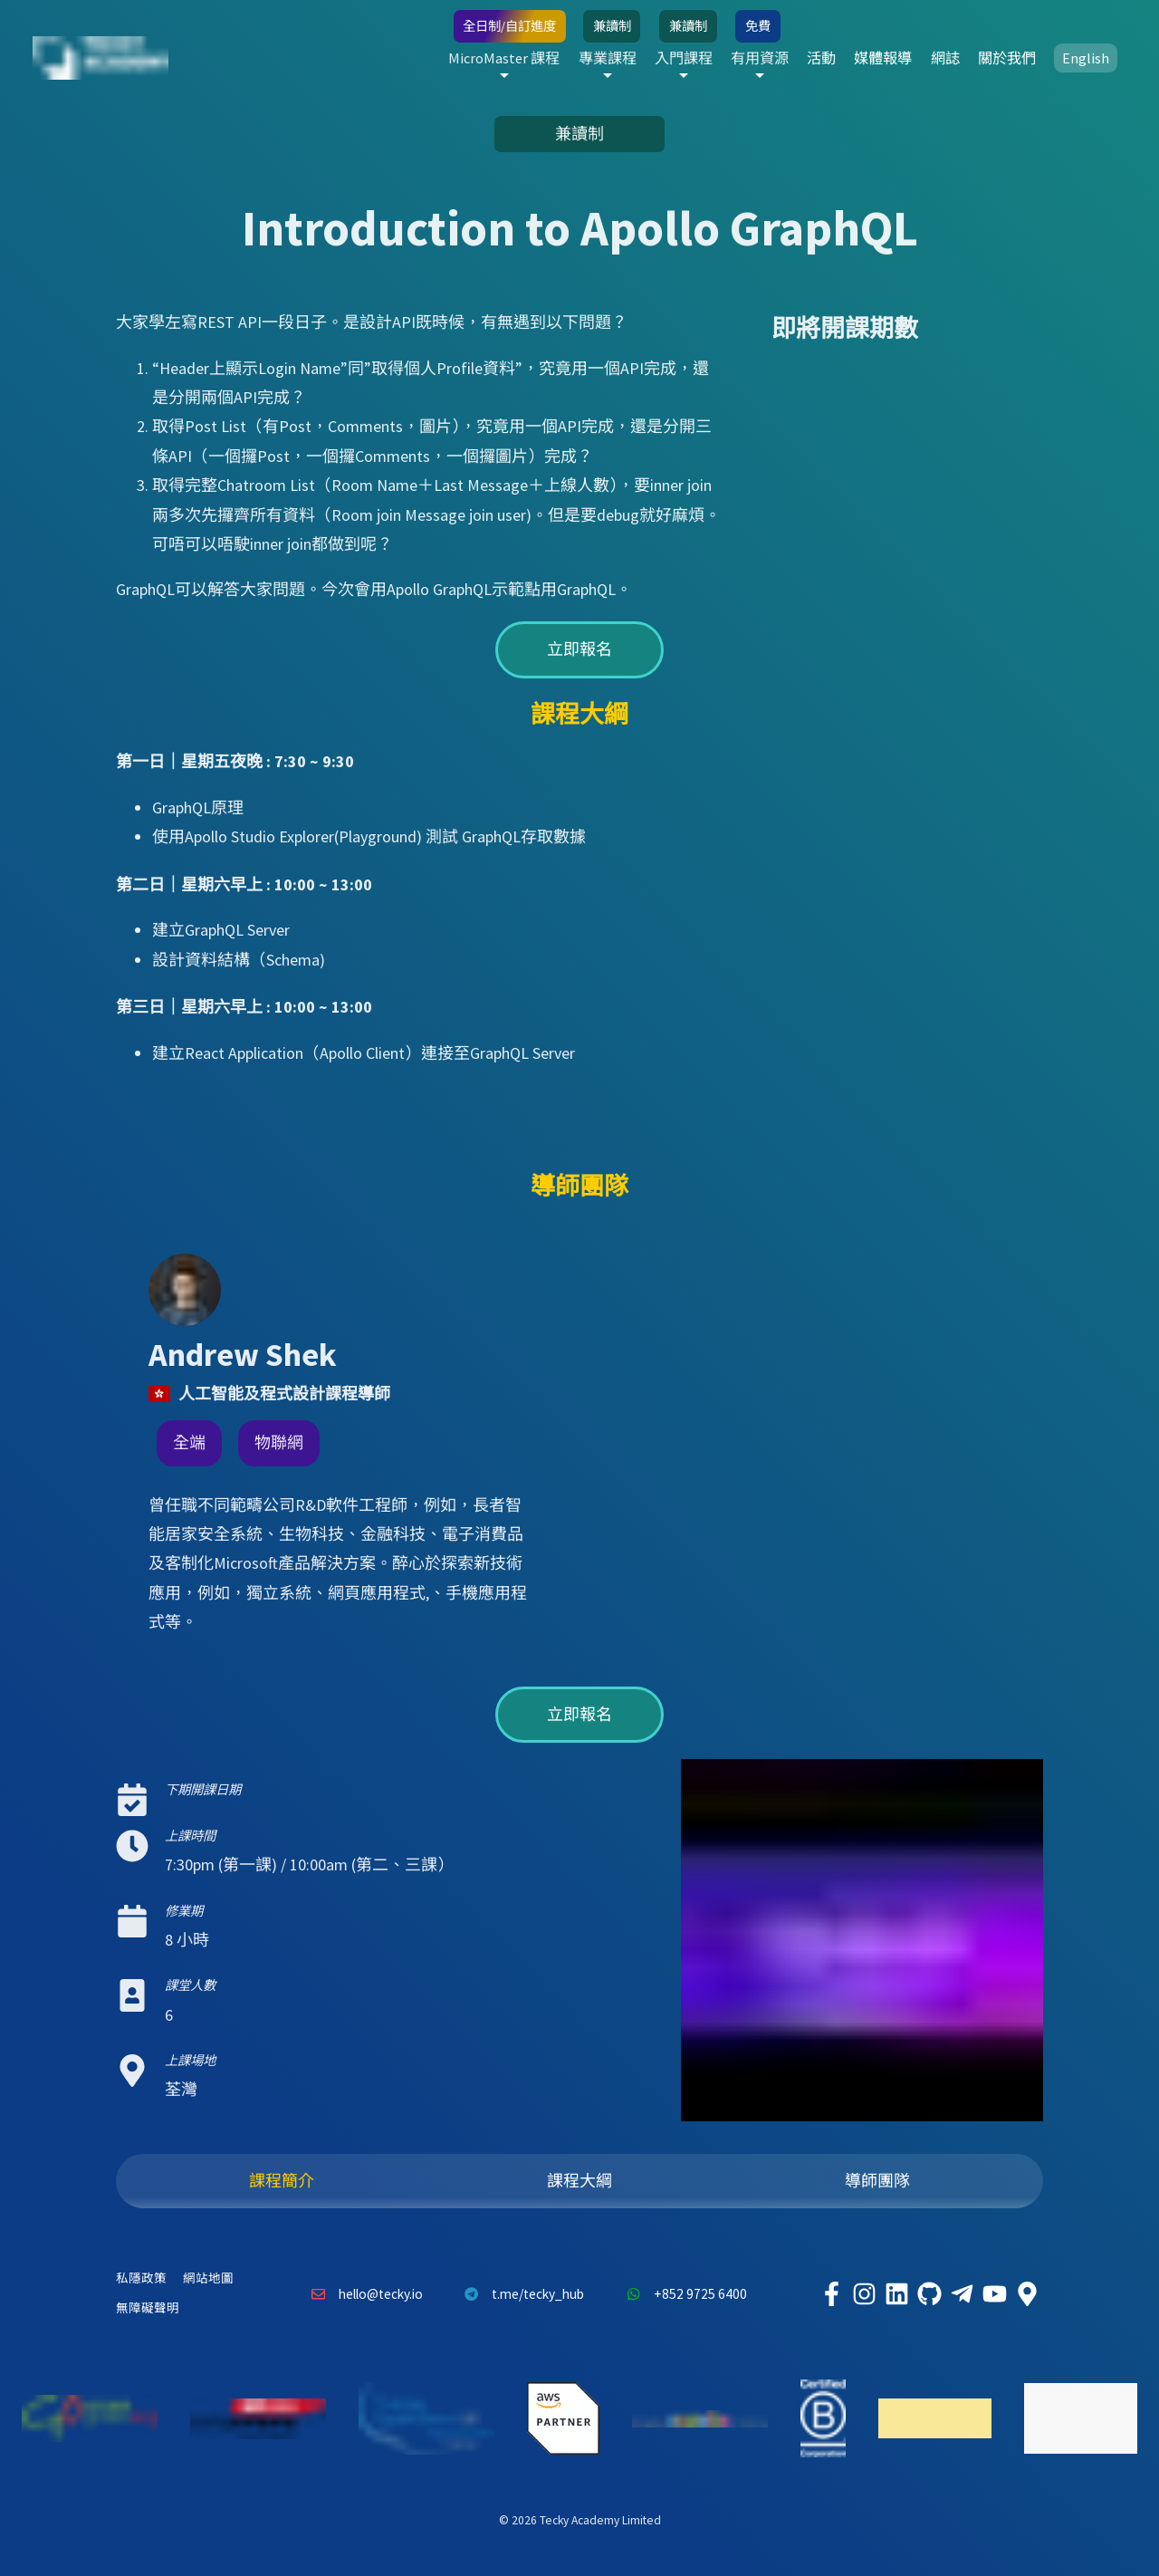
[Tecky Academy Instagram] (864, 2294)
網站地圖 (208, 2278)
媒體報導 (850, 58)
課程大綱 (579, 2180)
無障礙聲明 (147, 2308)
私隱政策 (141, 2278)
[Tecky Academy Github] (929, 2294)
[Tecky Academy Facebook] (831, 2294)
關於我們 (992, 58)
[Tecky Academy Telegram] (961, 2294)
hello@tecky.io (362, 2294)
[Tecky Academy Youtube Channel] (994, 2294)
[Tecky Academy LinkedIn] (896, 2294)
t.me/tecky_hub (520, 2294)
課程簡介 (281, 2180)
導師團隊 (877, 2180)
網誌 (921, 58)
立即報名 (579, 649)
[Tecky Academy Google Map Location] (1027, 2294)
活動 (778, 58)
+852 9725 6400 (682, 2294)
